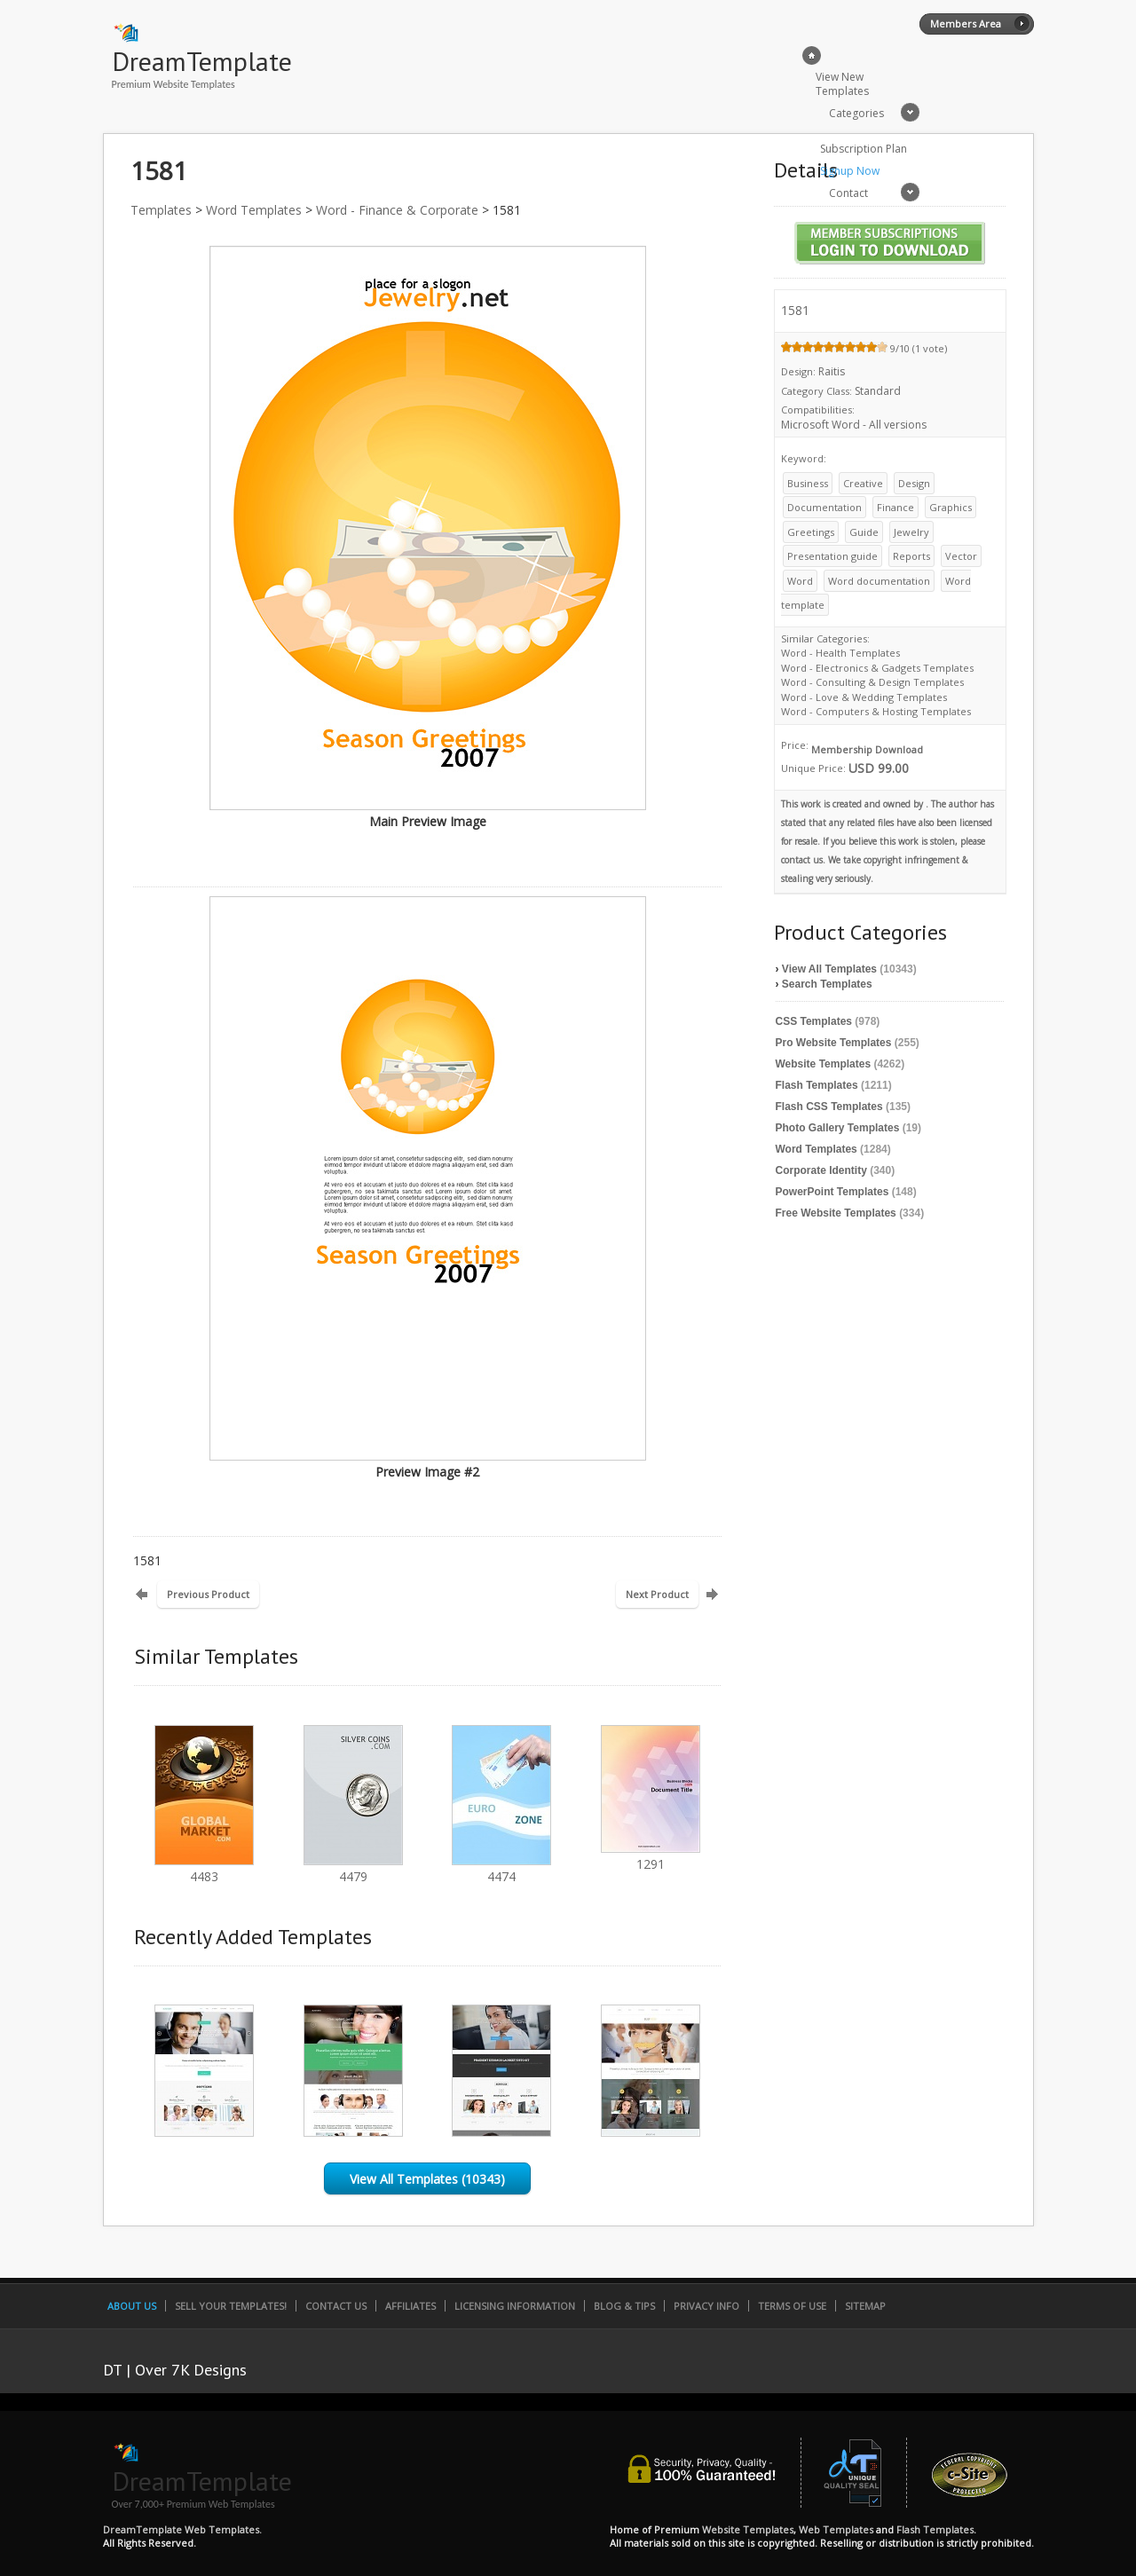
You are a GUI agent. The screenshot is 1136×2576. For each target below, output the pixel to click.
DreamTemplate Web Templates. (182, 2529)
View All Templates (829, 969)
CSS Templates (814, 1021)
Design (914, 483)
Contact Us (336, 2306)
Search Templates (827, 984)
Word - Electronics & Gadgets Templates (877, 667)
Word (800, 580)
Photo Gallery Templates (838, 1128)
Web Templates (836, 2529)
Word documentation (879, 580)
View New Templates (842, 83)
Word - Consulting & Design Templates (872, 682)
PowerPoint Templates (832, 1192)
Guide (864, 532)
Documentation (824, 507)
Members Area (965, 23)
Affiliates (410, 2306)
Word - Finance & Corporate (397, 209)
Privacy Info (706, 2306)
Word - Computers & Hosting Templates (876, 711)
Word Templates (254, 209)
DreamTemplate (202, 60)
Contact (848, 193)
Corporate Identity (821, 1170)
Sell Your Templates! (231, 2306)
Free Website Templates (836, 1213)
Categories (856, 113)
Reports (911, 556)
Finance (895, 507)
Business (807, 483)
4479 (353, 1868)
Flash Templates (817, 1085)
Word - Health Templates (840, 652)
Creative (863, 483)
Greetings (810, 532)
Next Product (657, 1594)
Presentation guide (832, 556)
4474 (501, 1868)
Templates (161, 209)
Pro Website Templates (834, 1042)
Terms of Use (792, 2306)
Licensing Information (514, 2306)
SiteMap (865, 2306)
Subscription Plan (863, 148)
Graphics (950, 507)
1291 (650, 1855)
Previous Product (208, 1594)
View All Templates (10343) (427, 2178)
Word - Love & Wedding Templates (864, 697)
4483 (204, 1868)
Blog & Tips (624, 2306)
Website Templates (824, 1064)
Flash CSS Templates (829, 1106)
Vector (961, 556)
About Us (131, 2306)
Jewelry (911, 532)
